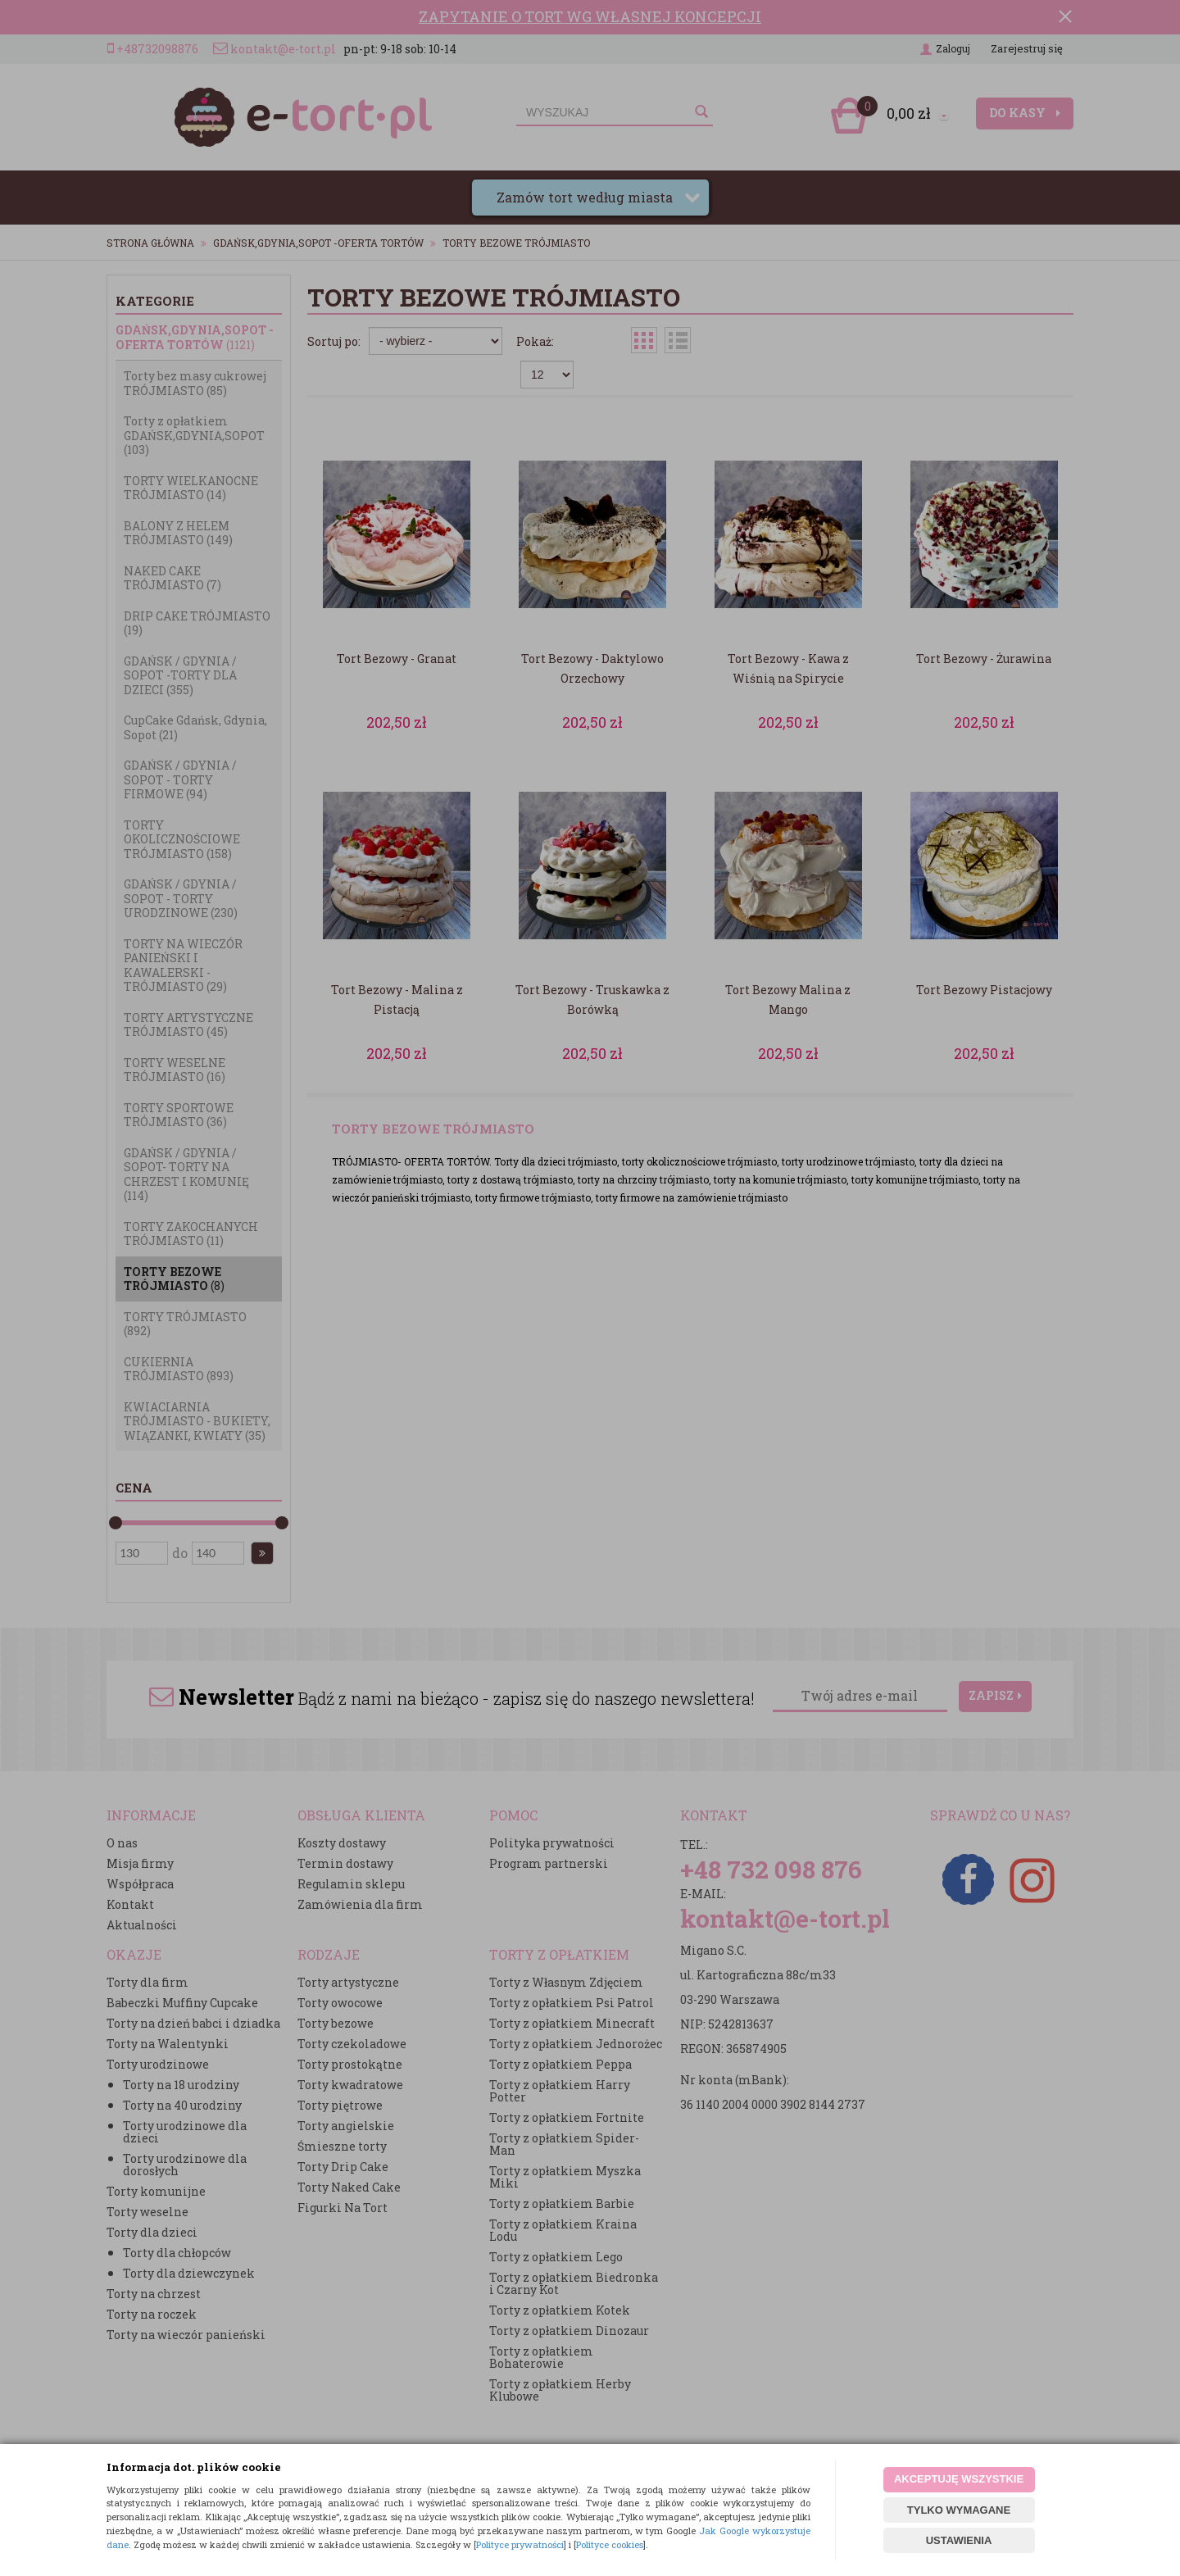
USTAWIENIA (959, 2540)
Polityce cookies (609, 2544)
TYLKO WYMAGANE (958, 2510)
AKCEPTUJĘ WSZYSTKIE (958, 2479)
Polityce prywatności (520, 2544)
